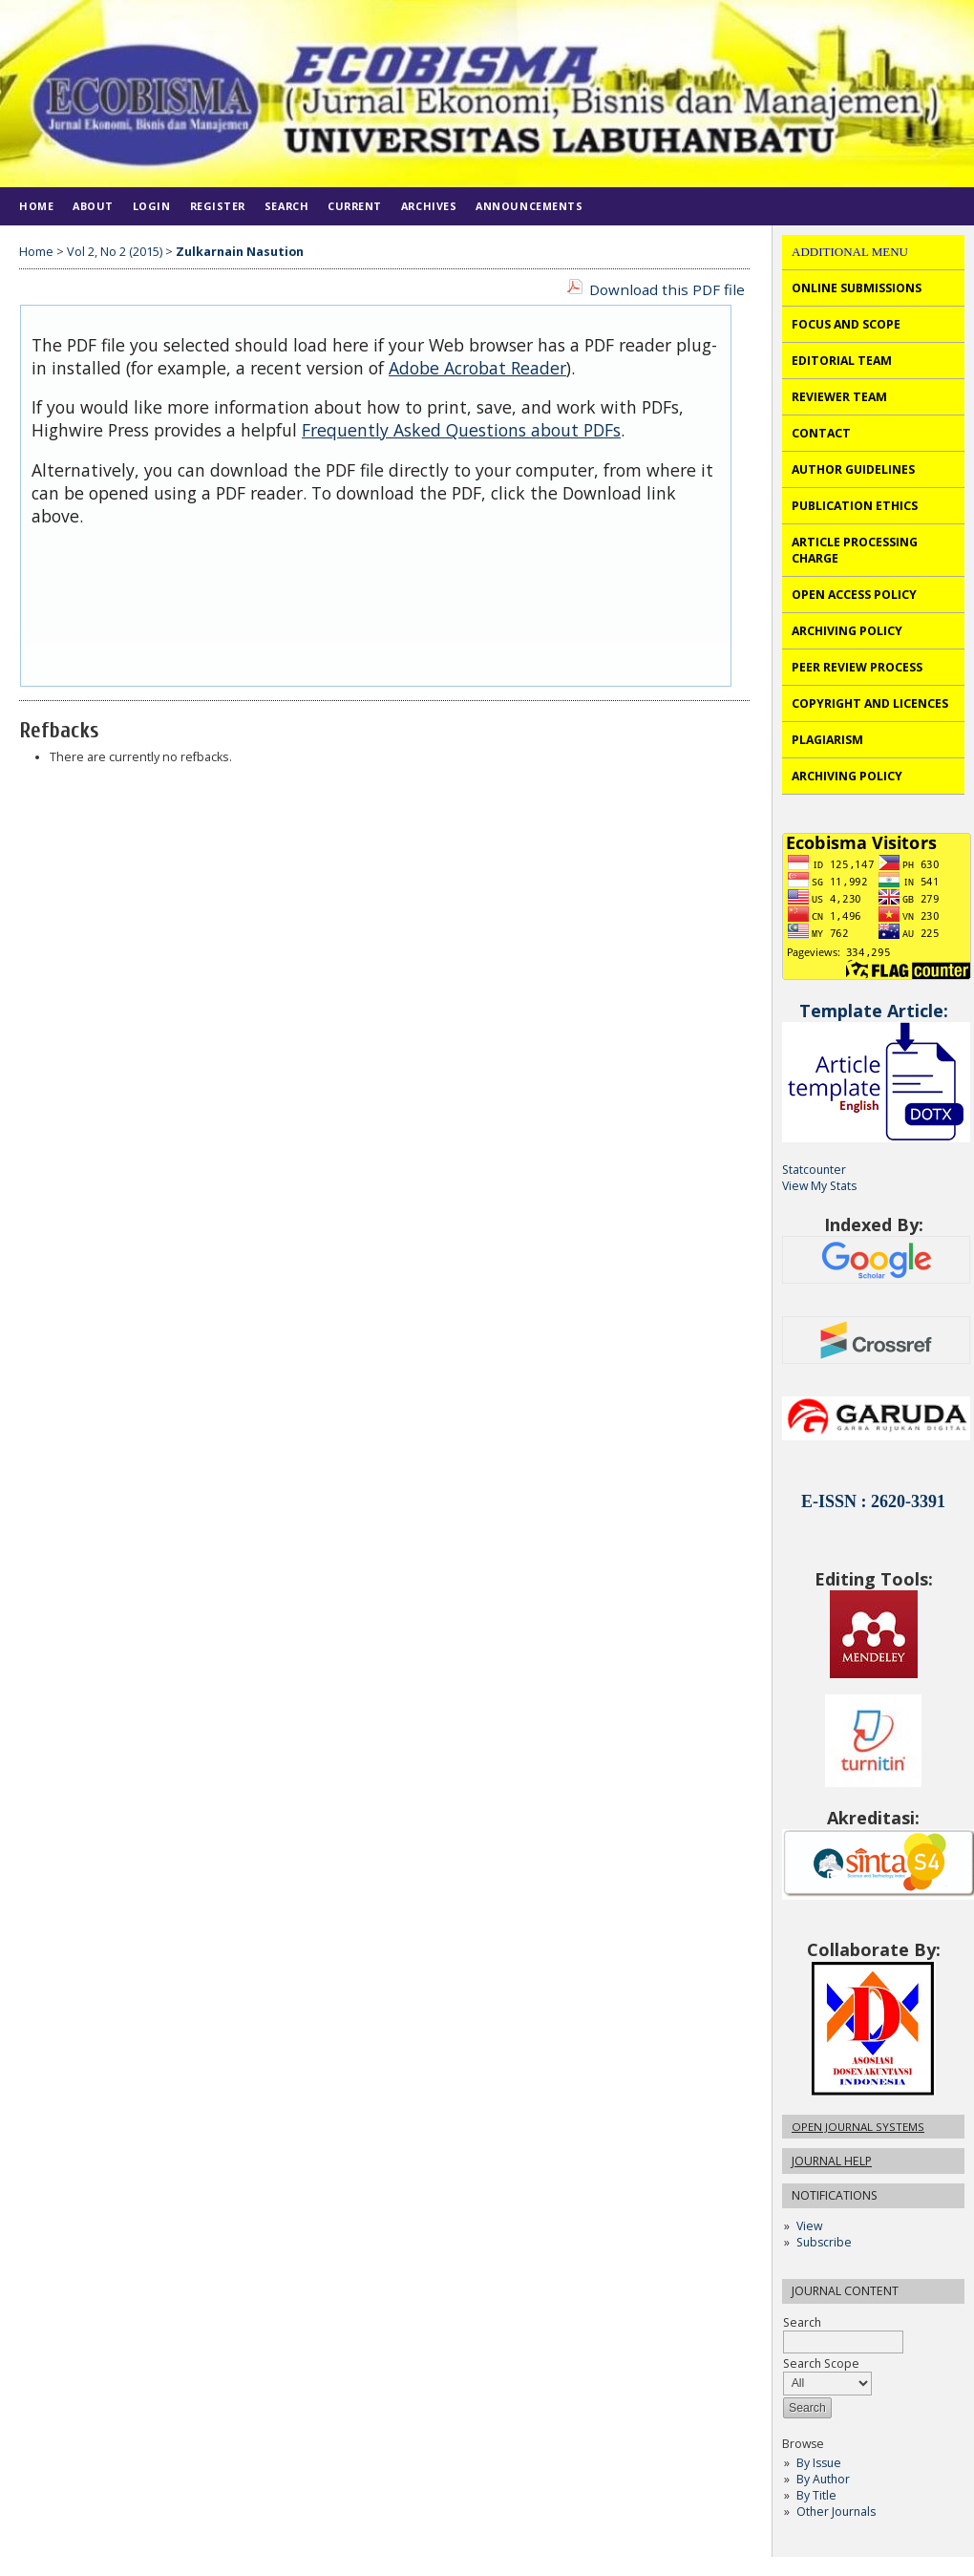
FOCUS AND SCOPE (846, 324)
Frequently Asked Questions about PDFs (461, 429)
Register (217, 206)
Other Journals (836, 2511)
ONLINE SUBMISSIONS (856, 288)
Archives (428, 206)
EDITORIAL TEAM (842, 360)
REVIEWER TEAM (839, 397)
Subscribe (824, 2242)
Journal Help (832, 2161)
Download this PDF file (667, 289)
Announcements (529, 206)
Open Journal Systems (858, 2126)
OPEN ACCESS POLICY (854, 594)
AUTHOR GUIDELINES (853, 469)
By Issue (818, 2463)
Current (355, 206)
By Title (816, 2495)
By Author (823, 2479)
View (809, 2226)
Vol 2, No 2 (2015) (114, 252)
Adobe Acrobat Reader (477, 367)
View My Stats (819, 1186)
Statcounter (814, 1169)
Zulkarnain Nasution (240, 252)
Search (286, 206)
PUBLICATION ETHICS (855, 506)
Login (152, 206)
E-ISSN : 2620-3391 (873, 1501)
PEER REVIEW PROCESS (857, 667)
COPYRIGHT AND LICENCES (870, 703)
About (93, 206)
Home (36, 206)
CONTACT (821, 433)
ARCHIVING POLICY (847, 631)
